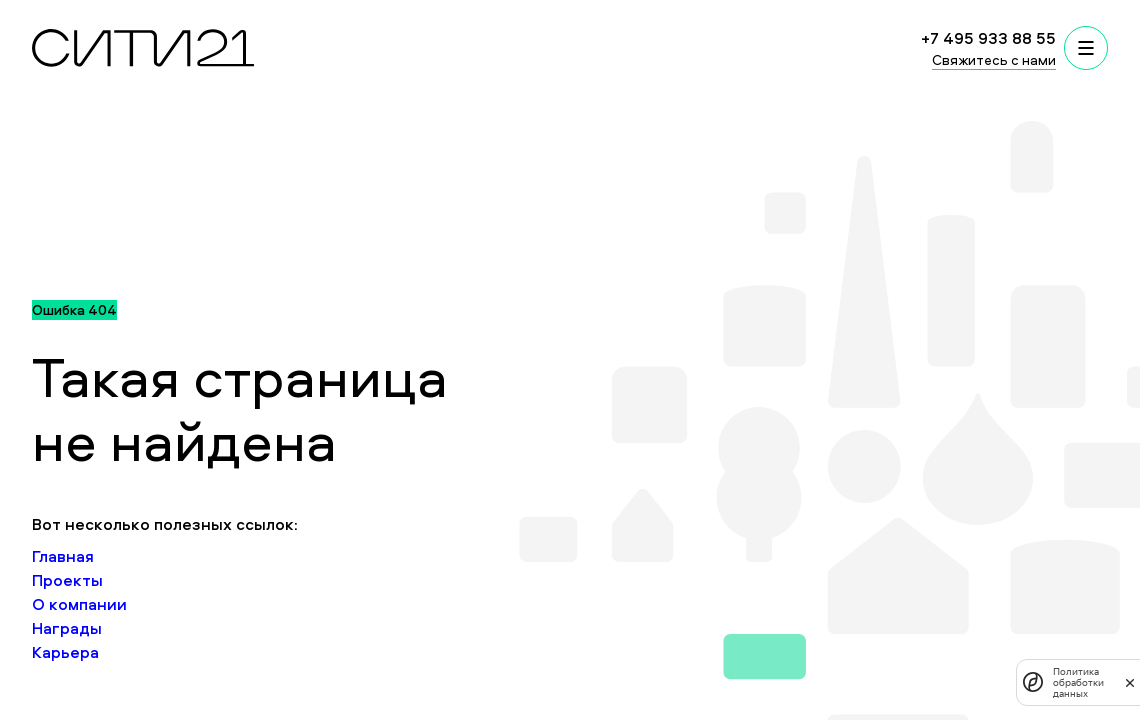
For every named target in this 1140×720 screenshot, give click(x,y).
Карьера (65, 652)
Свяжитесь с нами (994, 59)
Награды (67, 628)
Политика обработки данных (1078, 682)
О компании (79, 604)
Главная (63, 556)
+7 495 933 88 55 (988, 38)
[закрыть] (1130, 682)
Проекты (67, 580)
